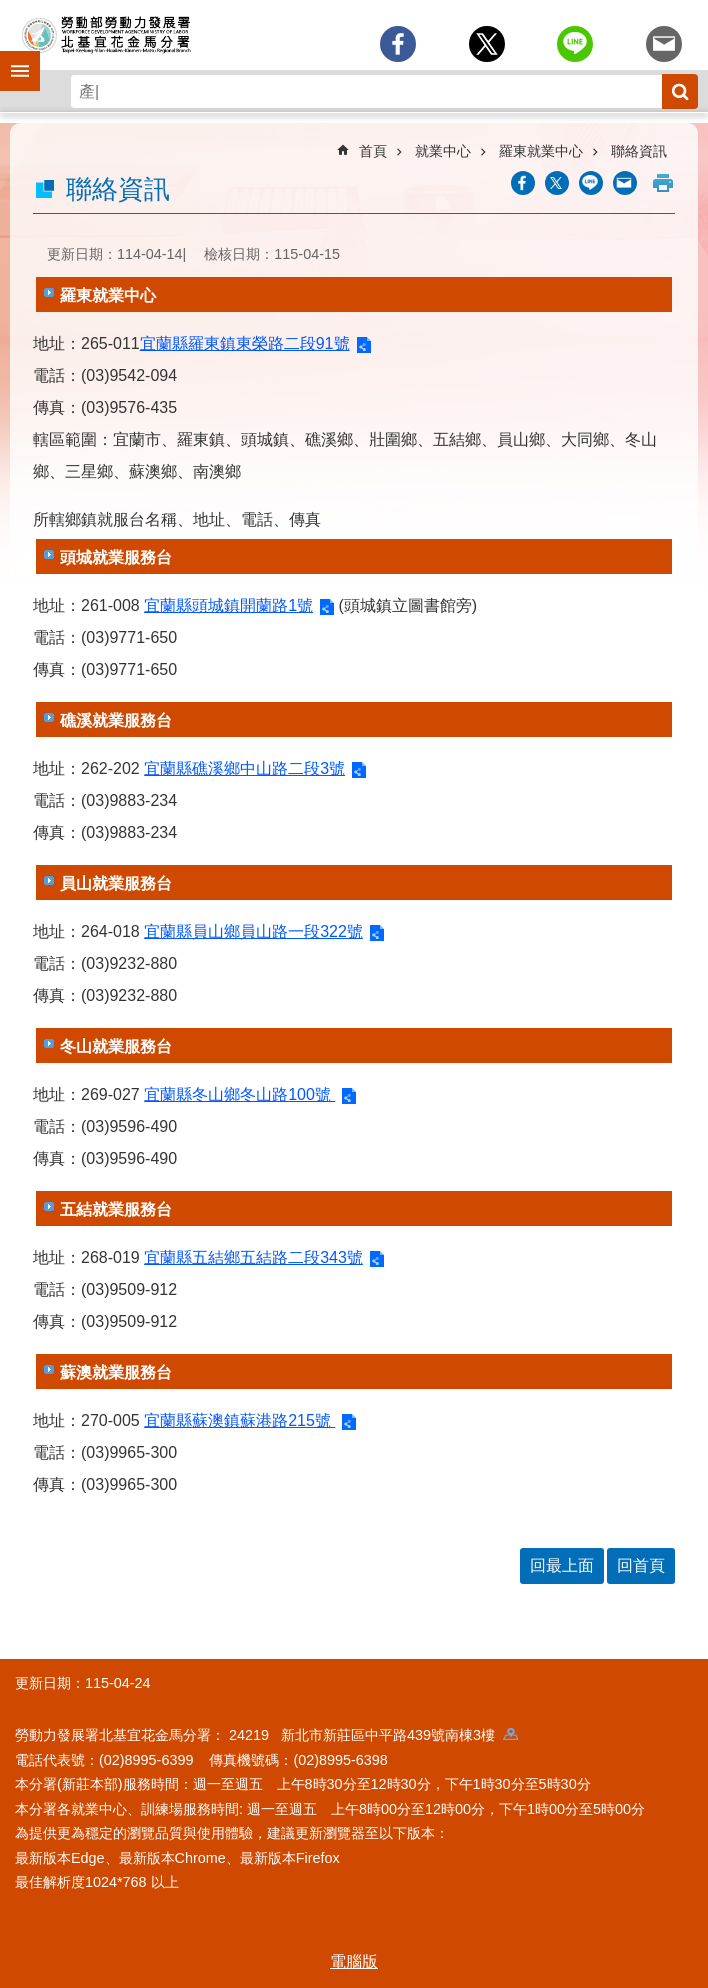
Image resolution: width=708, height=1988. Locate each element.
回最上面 (562, 1565)
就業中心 (443, 151)
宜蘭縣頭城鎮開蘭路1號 (228, 605)
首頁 (373, 151)
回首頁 (641, 1565)
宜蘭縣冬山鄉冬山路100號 (239, 1094)
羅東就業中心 (541, 151)
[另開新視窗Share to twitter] (487, 44)
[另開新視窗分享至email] (664, 44)
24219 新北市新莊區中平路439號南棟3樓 (373, 1735)
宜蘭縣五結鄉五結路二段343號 (253, 1257)
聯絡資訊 (639, 151)
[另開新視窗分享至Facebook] (398, 44)
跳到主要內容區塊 (10, 10)
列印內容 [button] (663, 183)
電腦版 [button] (354, 1961)
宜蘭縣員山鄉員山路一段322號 (253, 931)
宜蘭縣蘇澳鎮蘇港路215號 (239, 1420)
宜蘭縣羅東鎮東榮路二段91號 (245, 343)
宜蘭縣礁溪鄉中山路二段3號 (244, 768)
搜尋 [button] (680, 91)
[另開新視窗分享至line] (575, 44)
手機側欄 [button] (11, 57)
